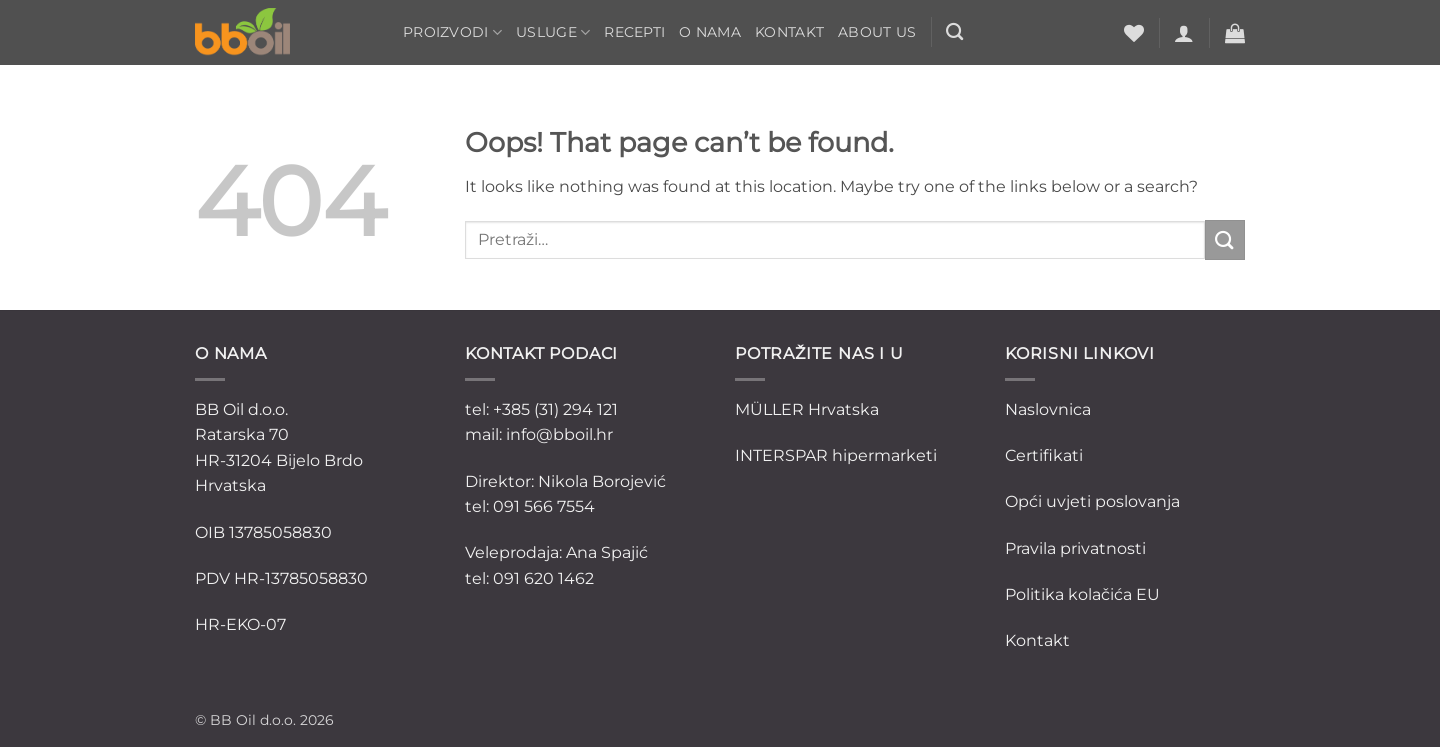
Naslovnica (1048, 409)
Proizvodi (452, 32)
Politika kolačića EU (1082, 594)
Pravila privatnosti (1075, 548)
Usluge (553, 32)
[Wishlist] (1134, 33)
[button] (1184, 33)
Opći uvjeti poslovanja (1092, 501)
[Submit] (1225, 239)
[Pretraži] (954, 32)
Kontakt (789, 32)
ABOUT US (877, 32)
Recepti (634, 32)
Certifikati (1044, 455)
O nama (710, 32)
